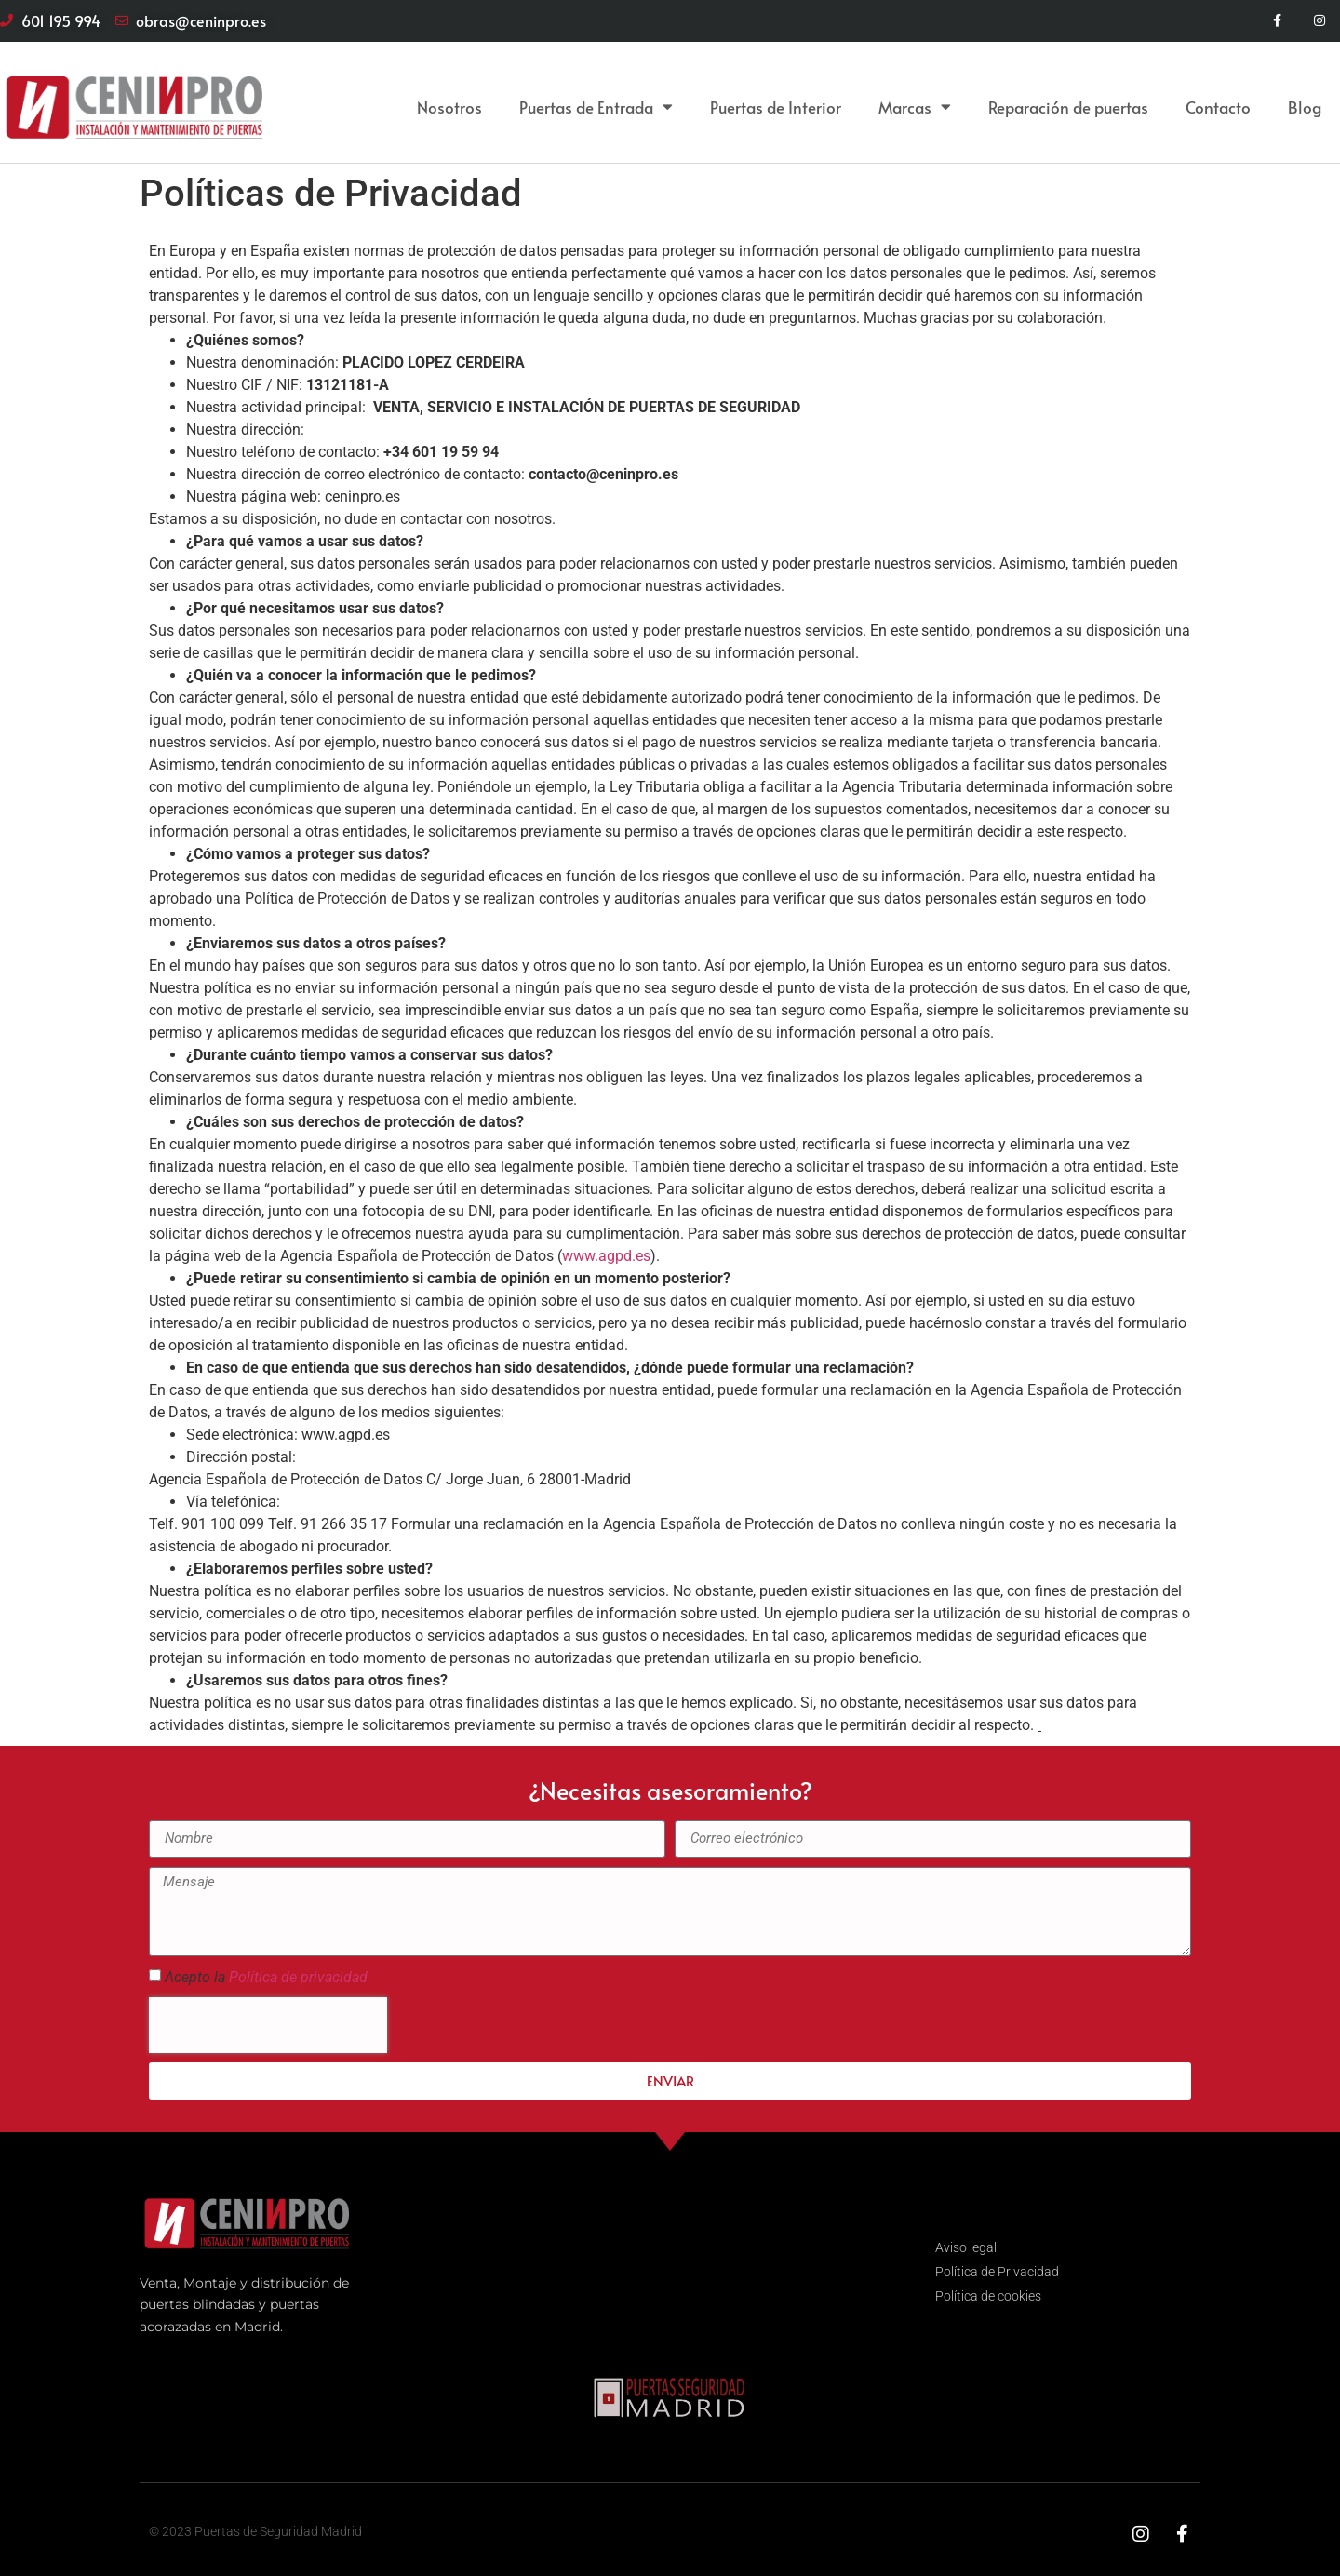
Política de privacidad (298, 1977)
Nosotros (449, 107)
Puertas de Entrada (596, 106)
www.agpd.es (606, 1256)
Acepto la (266, 1977)
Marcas (914, 106)
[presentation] (268, 2025)
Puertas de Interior (775, 107)
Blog (1304, 107)
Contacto (1218, 107)
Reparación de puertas (1068, 107)
